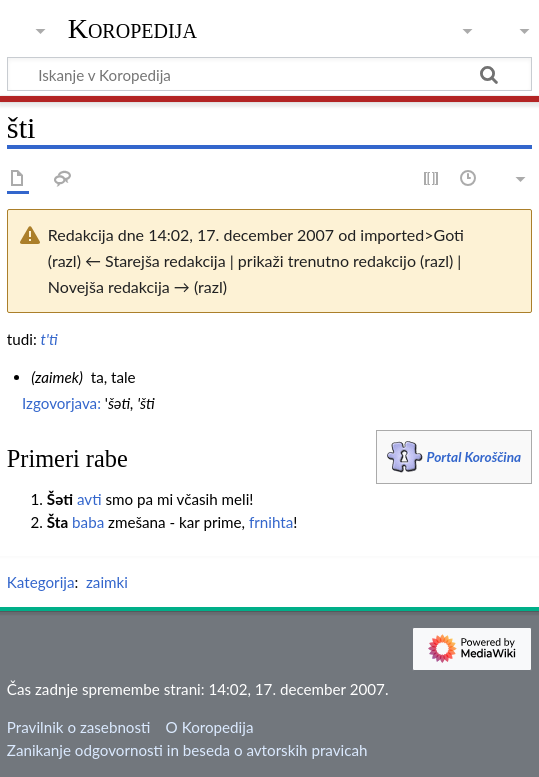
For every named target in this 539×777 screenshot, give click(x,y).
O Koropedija (210, 727)
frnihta (271, 522)
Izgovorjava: (61, 403)
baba (88, 522)
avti (89, 499)
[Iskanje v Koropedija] (269, 74)
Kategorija (41, 582)
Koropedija (132, 29)
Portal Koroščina (474, 456)
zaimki (107, 582)
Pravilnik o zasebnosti (79, 727)
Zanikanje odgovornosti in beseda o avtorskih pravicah (187, 750)
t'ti (49, 339)
